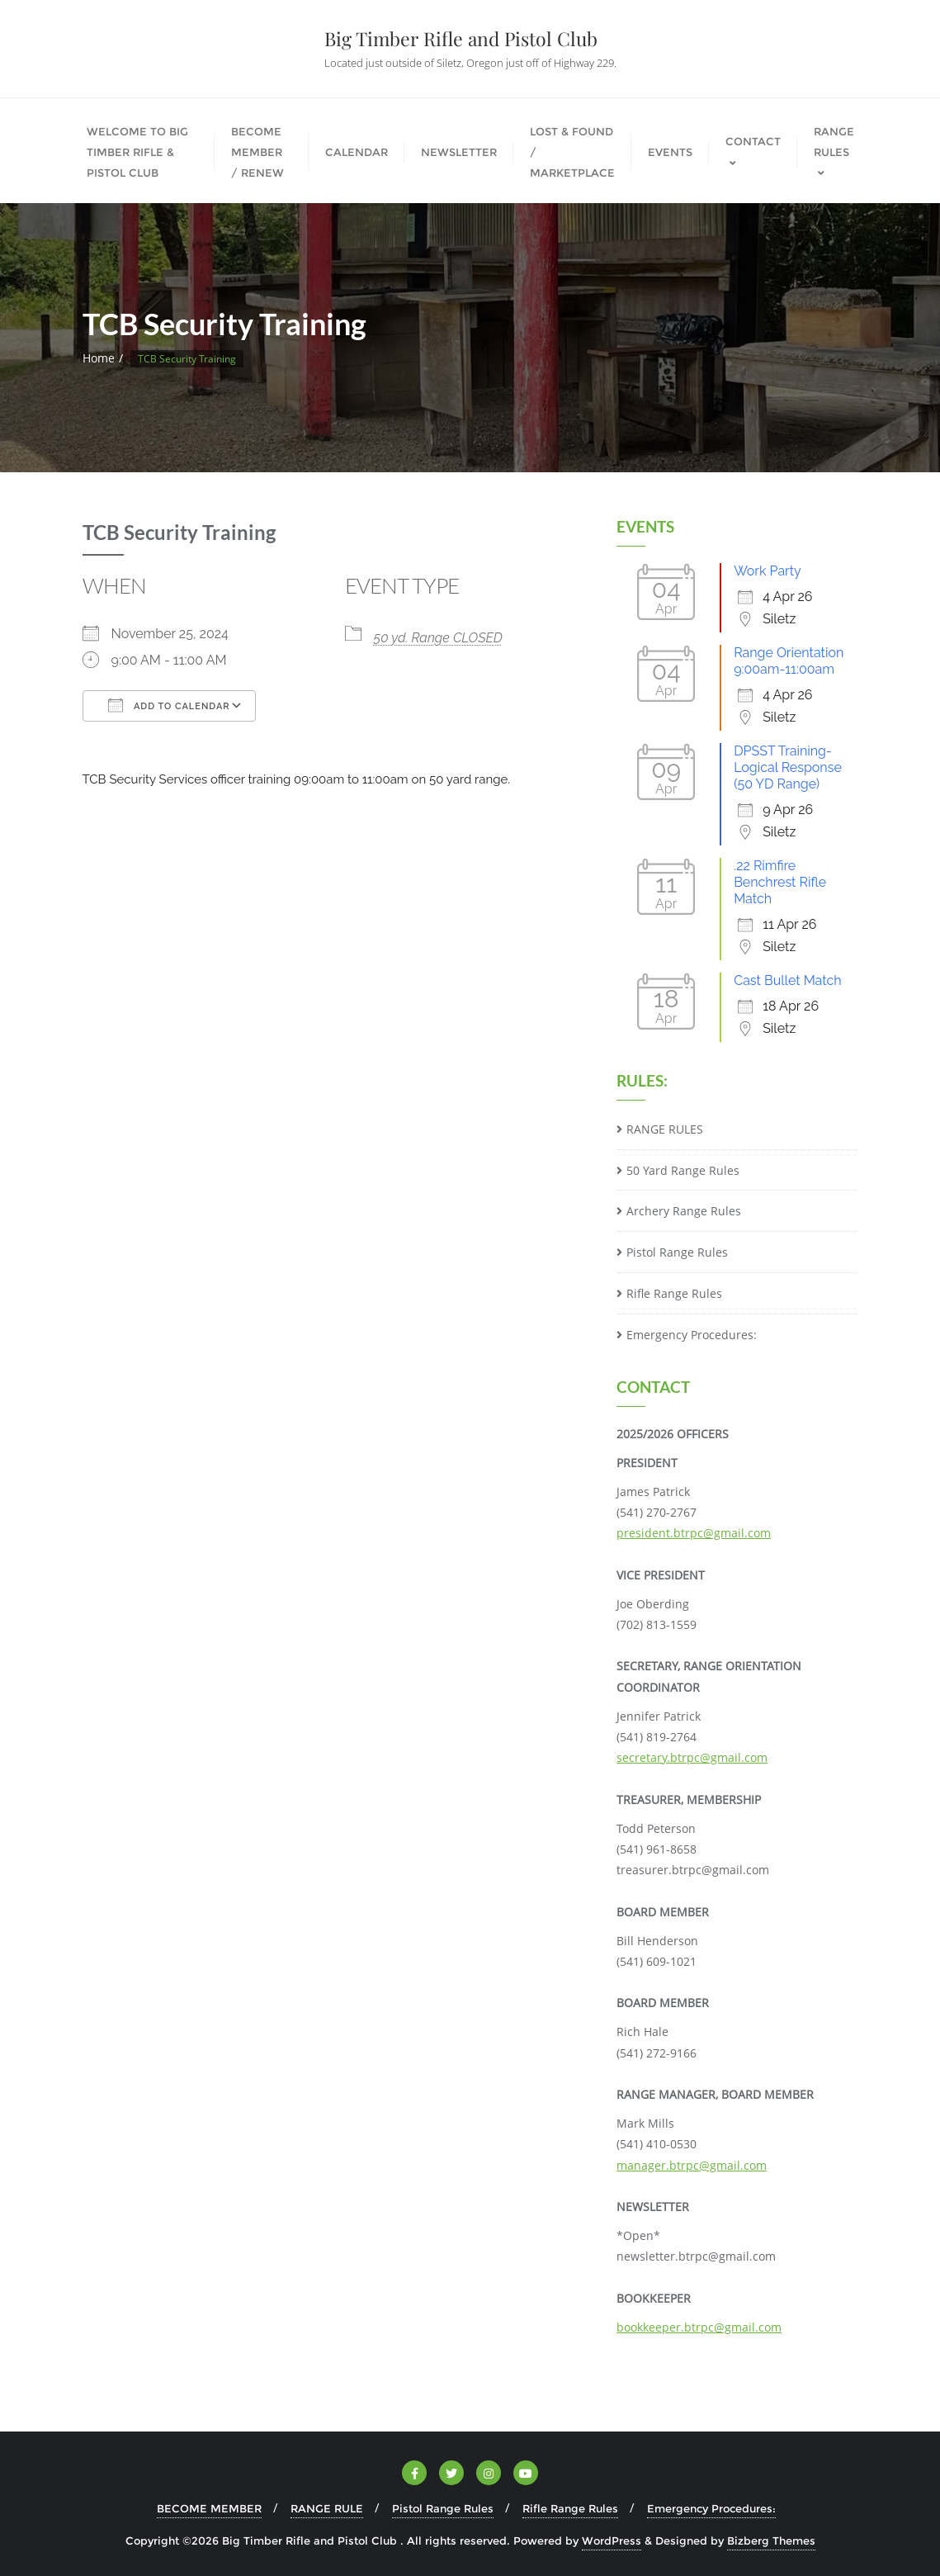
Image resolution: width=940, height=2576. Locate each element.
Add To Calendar (169, 705)
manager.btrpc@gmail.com (691, 2165)
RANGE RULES (664, 1129)
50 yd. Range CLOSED (438, 638)
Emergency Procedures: (691, 1334)
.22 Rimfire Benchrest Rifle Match (780, 882)
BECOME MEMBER (209, 2508)
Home (99, 358)
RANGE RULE (327, 2508)
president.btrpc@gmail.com (693, 1533)
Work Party (767, 571)
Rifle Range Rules (674, 1293)
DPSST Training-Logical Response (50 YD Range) (788, 767)
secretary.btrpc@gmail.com (692, 1757)
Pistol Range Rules (677, 1252)
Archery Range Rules (683, 1211)
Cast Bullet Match (787, 980)
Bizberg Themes (771, 2540)
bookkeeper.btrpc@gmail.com (699, 2327)
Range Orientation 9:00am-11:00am (788, 661)
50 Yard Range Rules (682, 1170)
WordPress (611, 2540)
